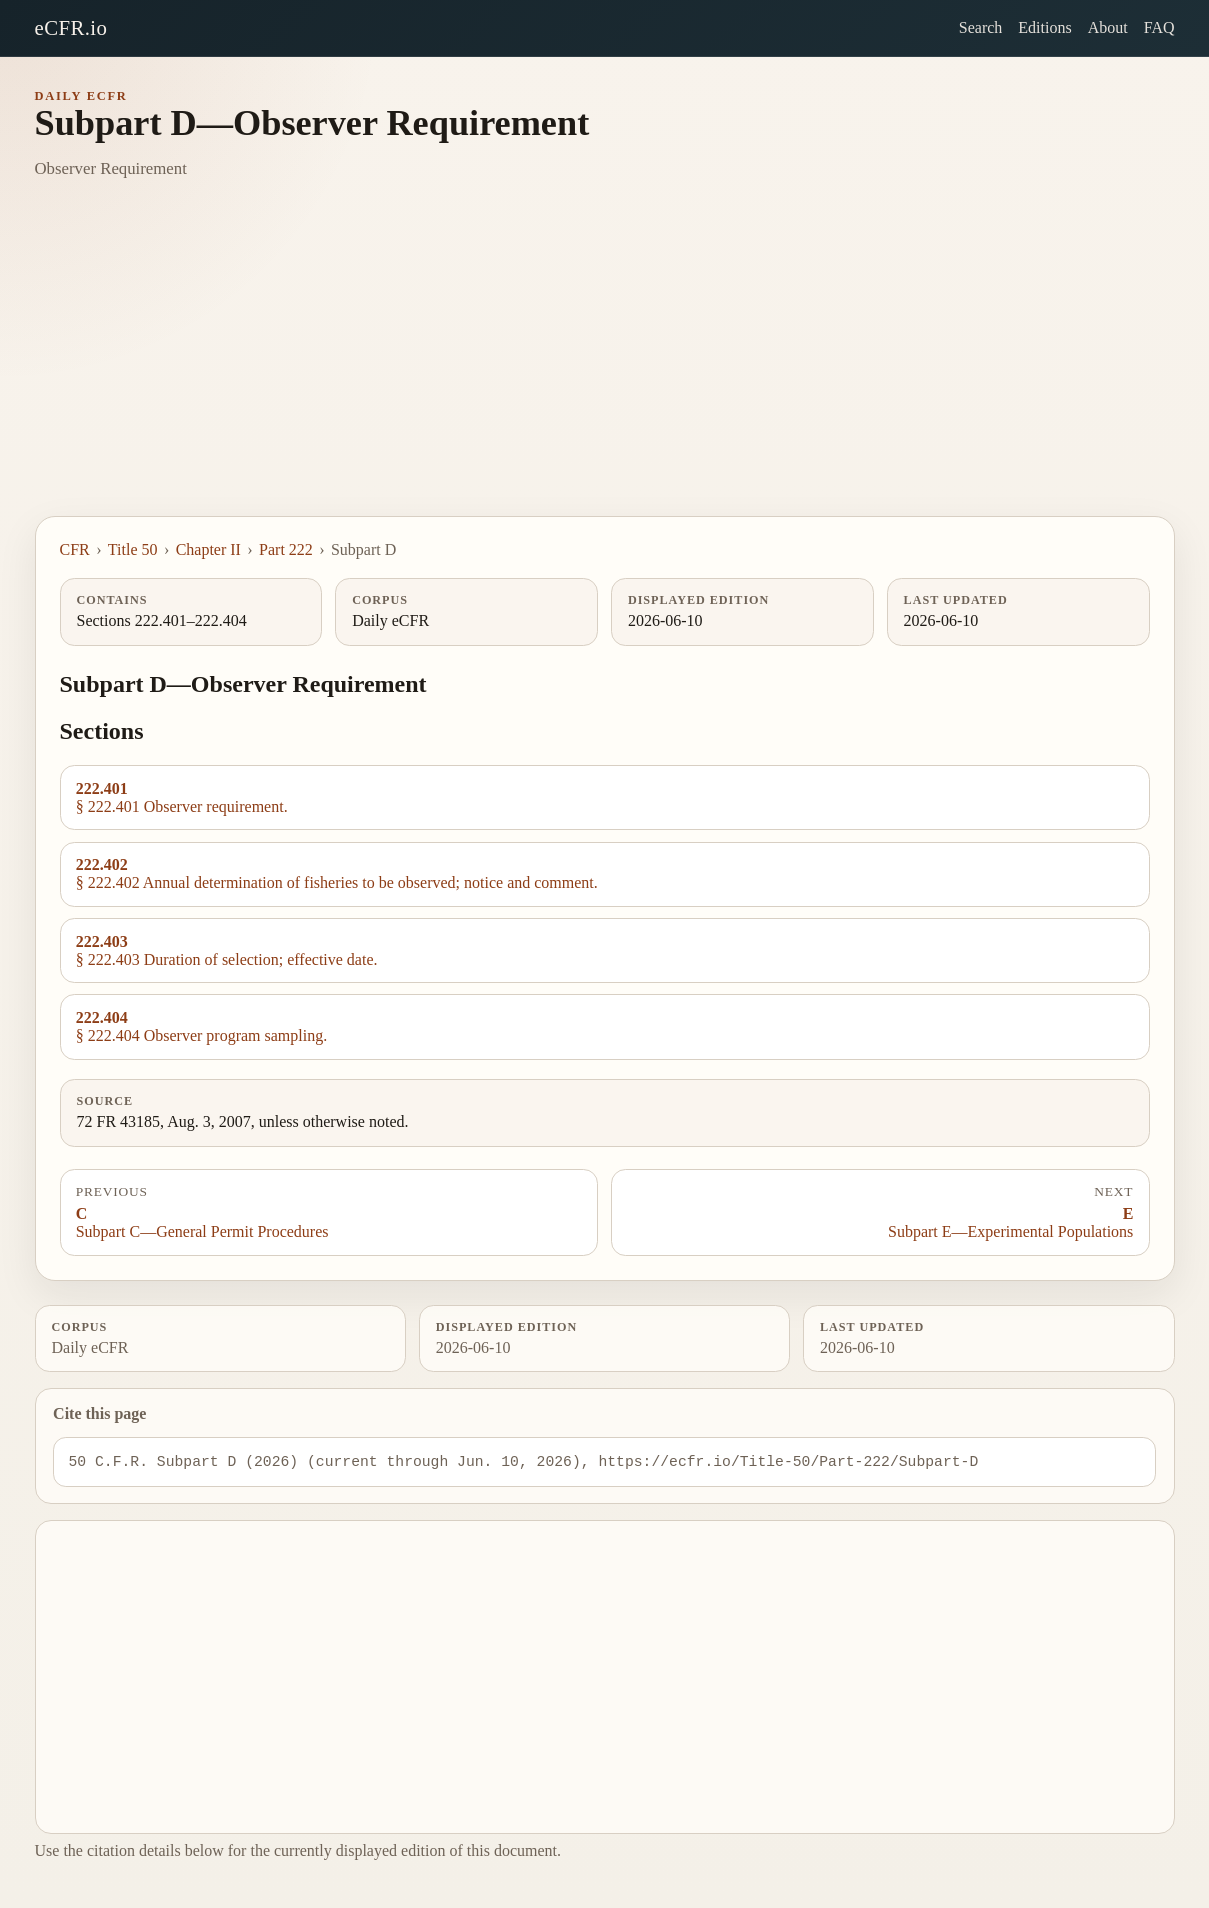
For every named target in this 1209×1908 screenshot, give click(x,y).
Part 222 (286, 549)
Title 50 (133, 549)
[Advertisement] (605, 366)
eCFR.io (71, 27)
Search (981, 27)
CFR (75, 549)
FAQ (1159, 27)
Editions (1044, 27)
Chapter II (208, 549)
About (1108, 27)
